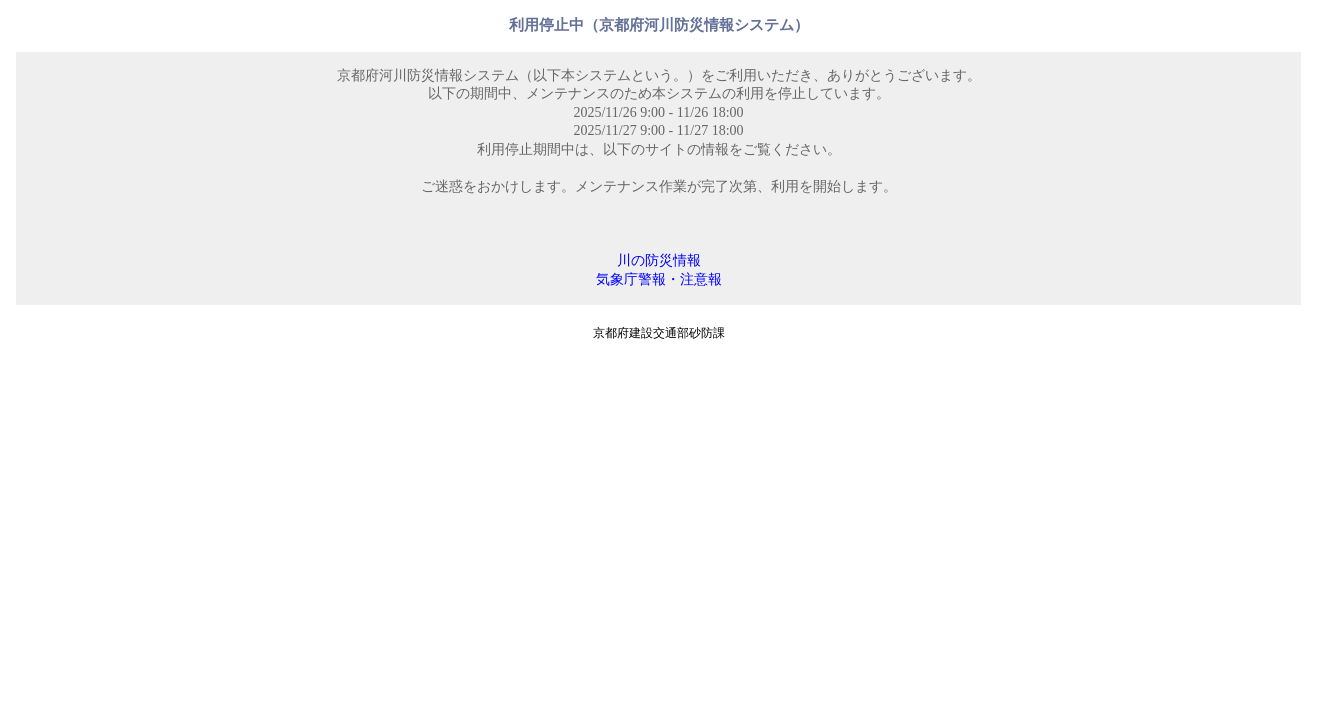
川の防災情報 (659, 260)
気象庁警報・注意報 (659, 279)
